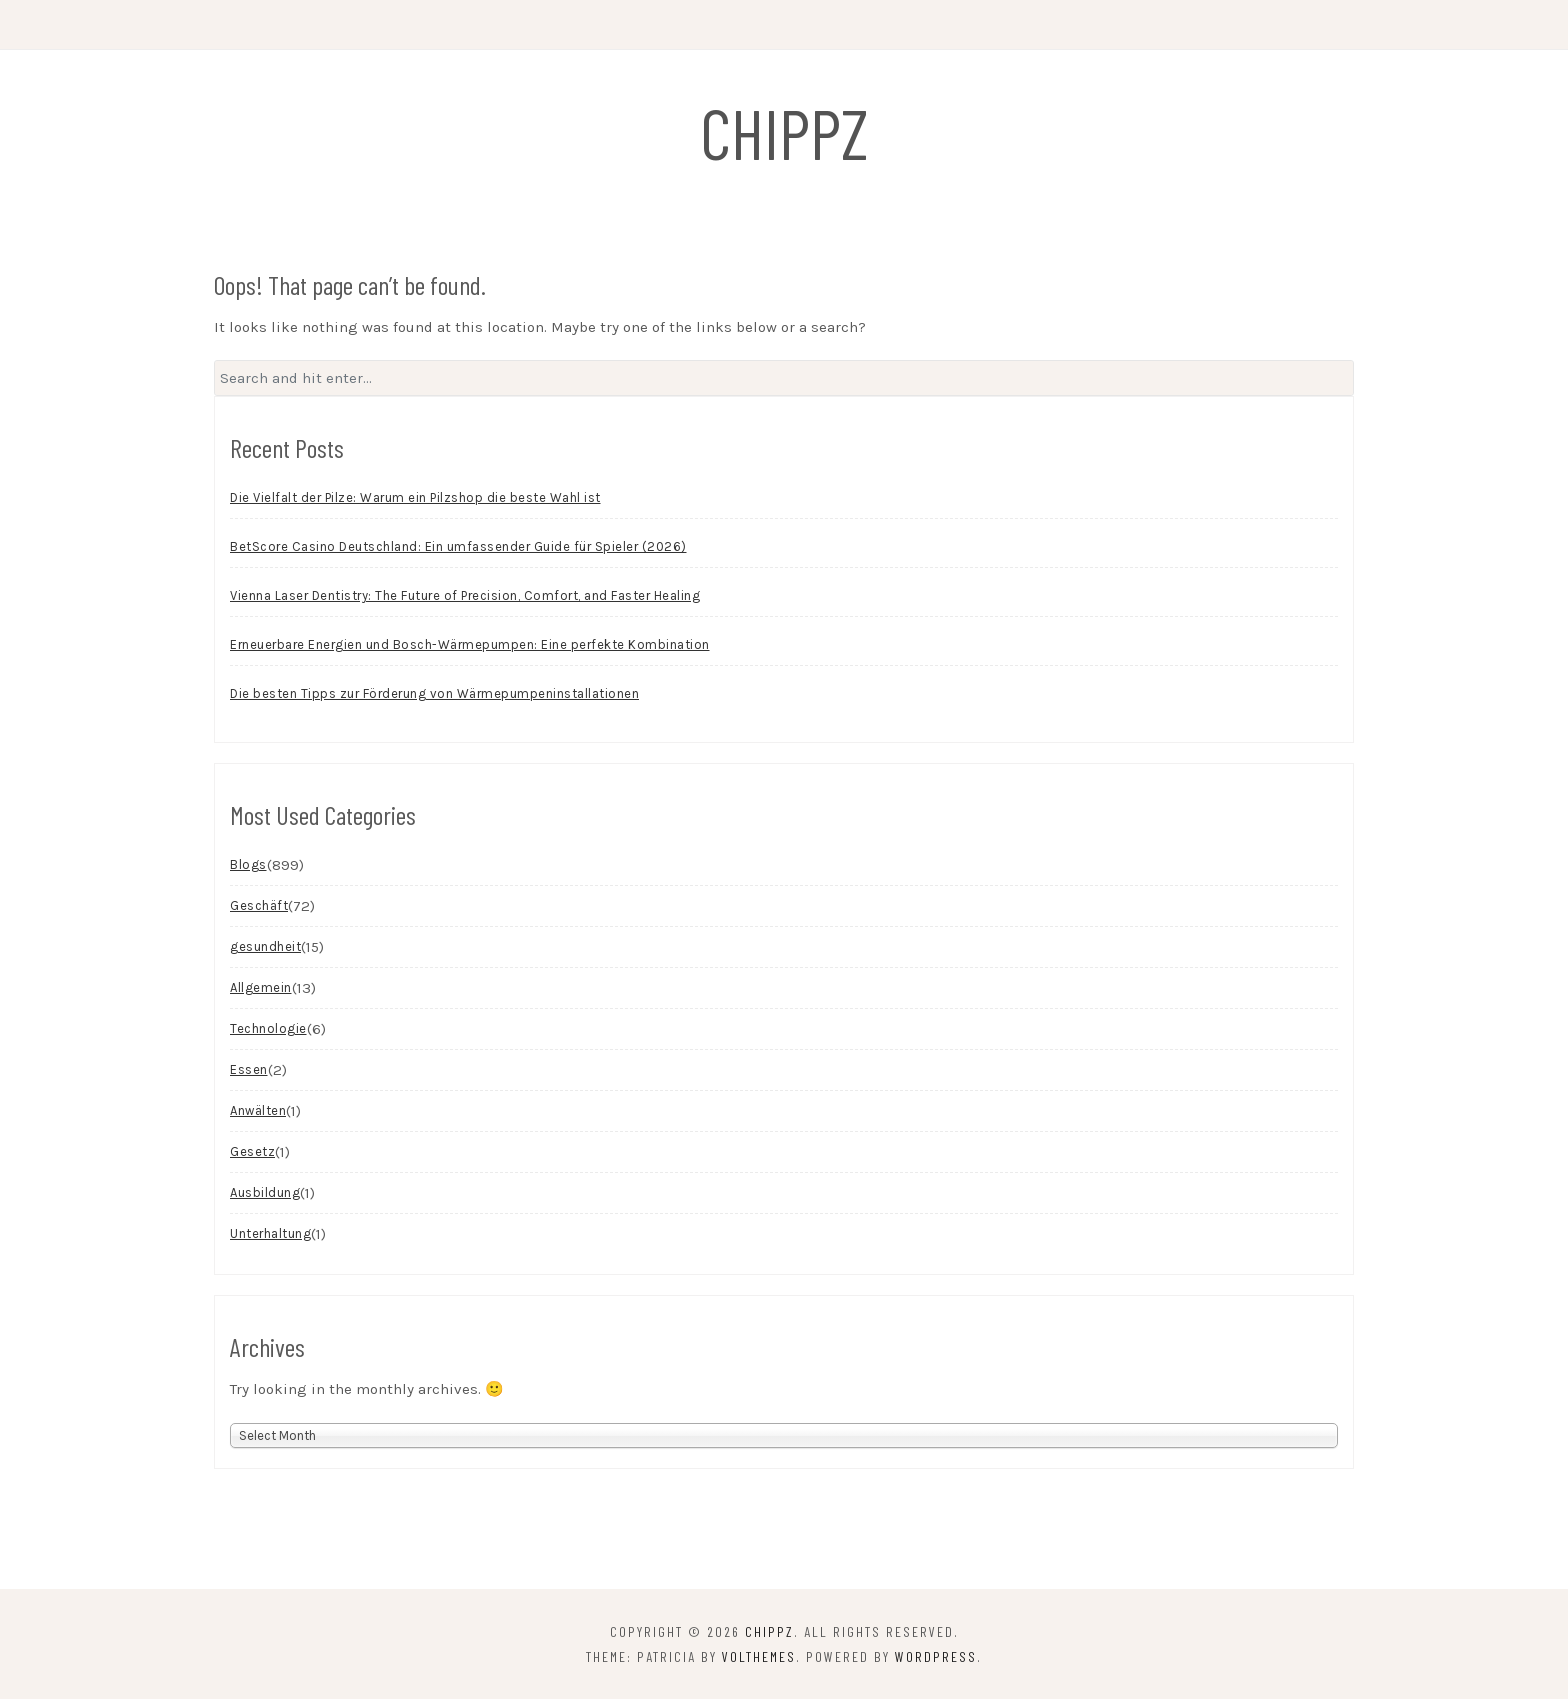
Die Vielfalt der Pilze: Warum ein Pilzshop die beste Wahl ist (415, 499)
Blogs (248, 866)
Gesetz (252, 1153)
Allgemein (261, 989)
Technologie (268, 1030)
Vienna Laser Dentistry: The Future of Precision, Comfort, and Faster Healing (465, 597)
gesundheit (265, 948)
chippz (784, 132)
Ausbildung (265, 1194)
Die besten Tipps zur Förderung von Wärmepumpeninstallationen (434, 695)
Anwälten (258, 1112)
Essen (249, 1071)
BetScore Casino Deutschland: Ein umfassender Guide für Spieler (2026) (458, 548)
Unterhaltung (270, 1235)
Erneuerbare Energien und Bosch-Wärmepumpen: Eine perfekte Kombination (470, 646)
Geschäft (259, 907)
